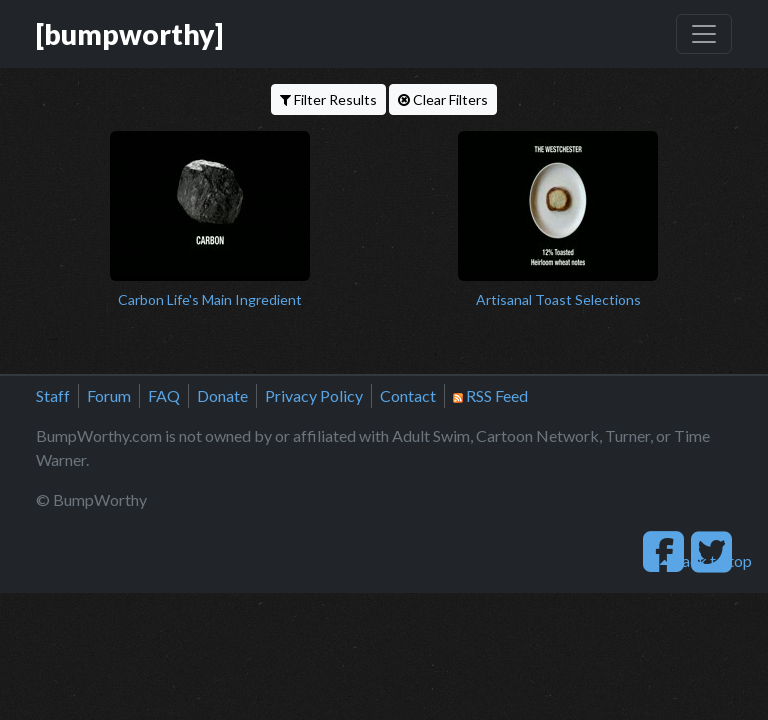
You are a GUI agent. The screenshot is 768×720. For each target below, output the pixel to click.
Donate (222, 395)
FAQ (164, 395)
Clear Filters (443, 99)
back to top (706, 560)
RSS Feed (490, 395)
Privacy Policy (314, 395)
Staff (53, 395)
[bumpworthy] (129, 34)
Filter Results (328, 99)
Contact (408, 395)
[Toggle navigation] (704, 34)
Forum (109, 395)
